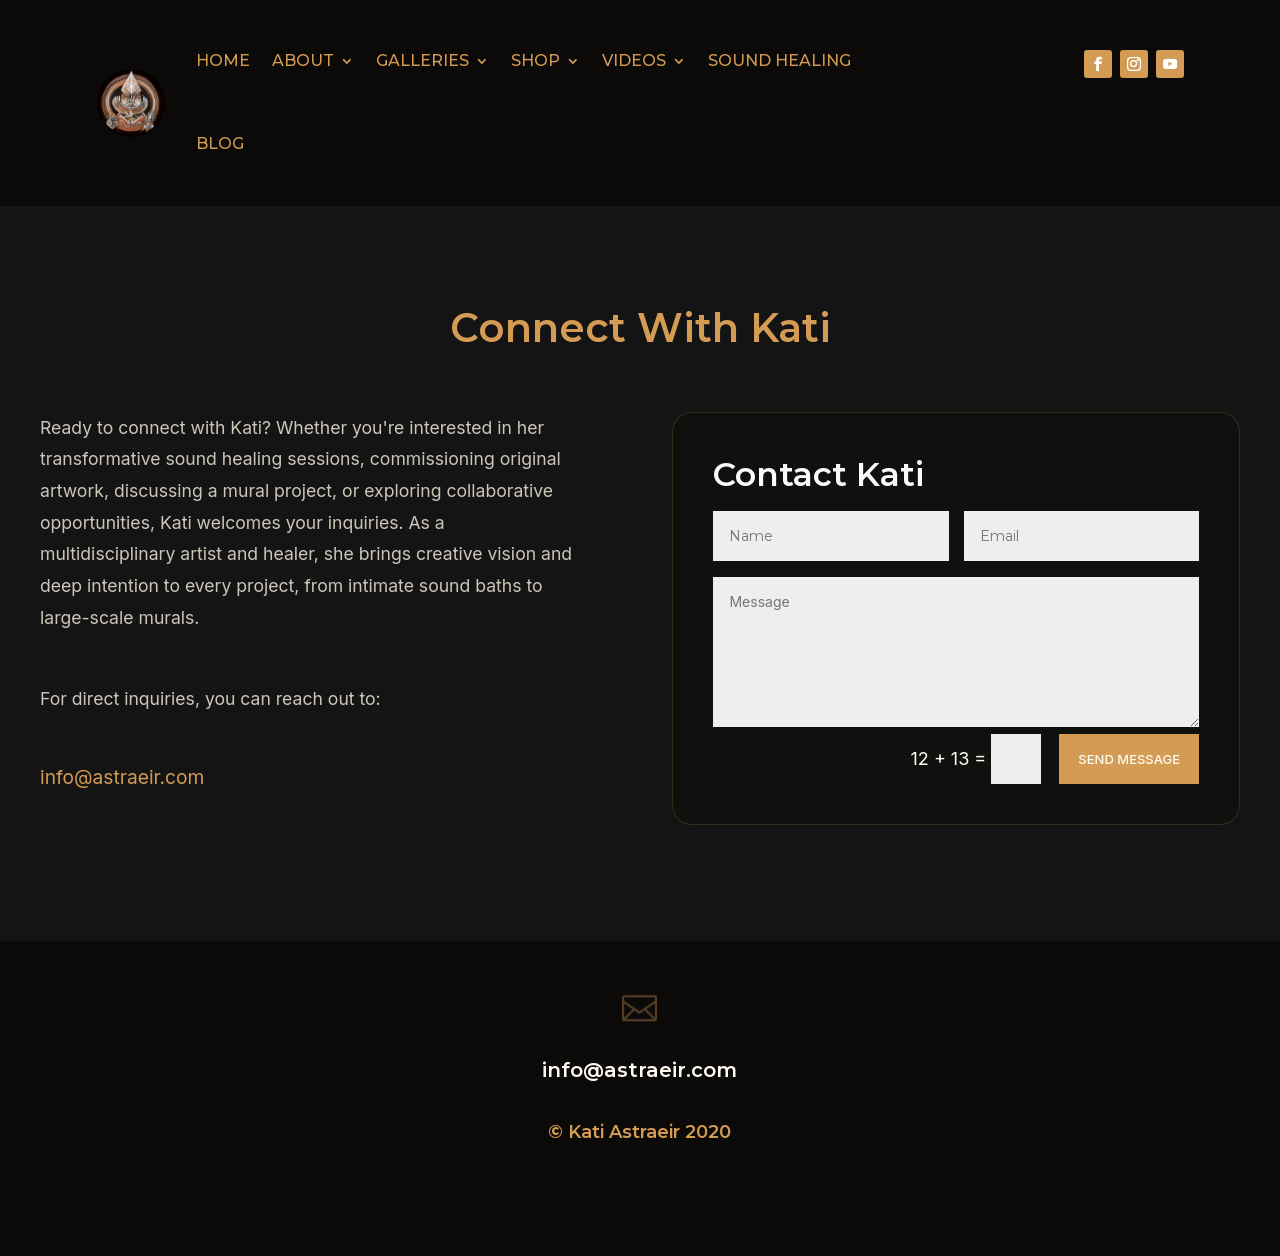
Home (223, 60)
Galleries (422, 60)
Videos (634, 60)
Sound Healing (779, 60)
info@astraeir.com (122, 777)
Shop (535, 60)
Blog (220, 143)
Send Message (1129, 759)
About (303, 60)
